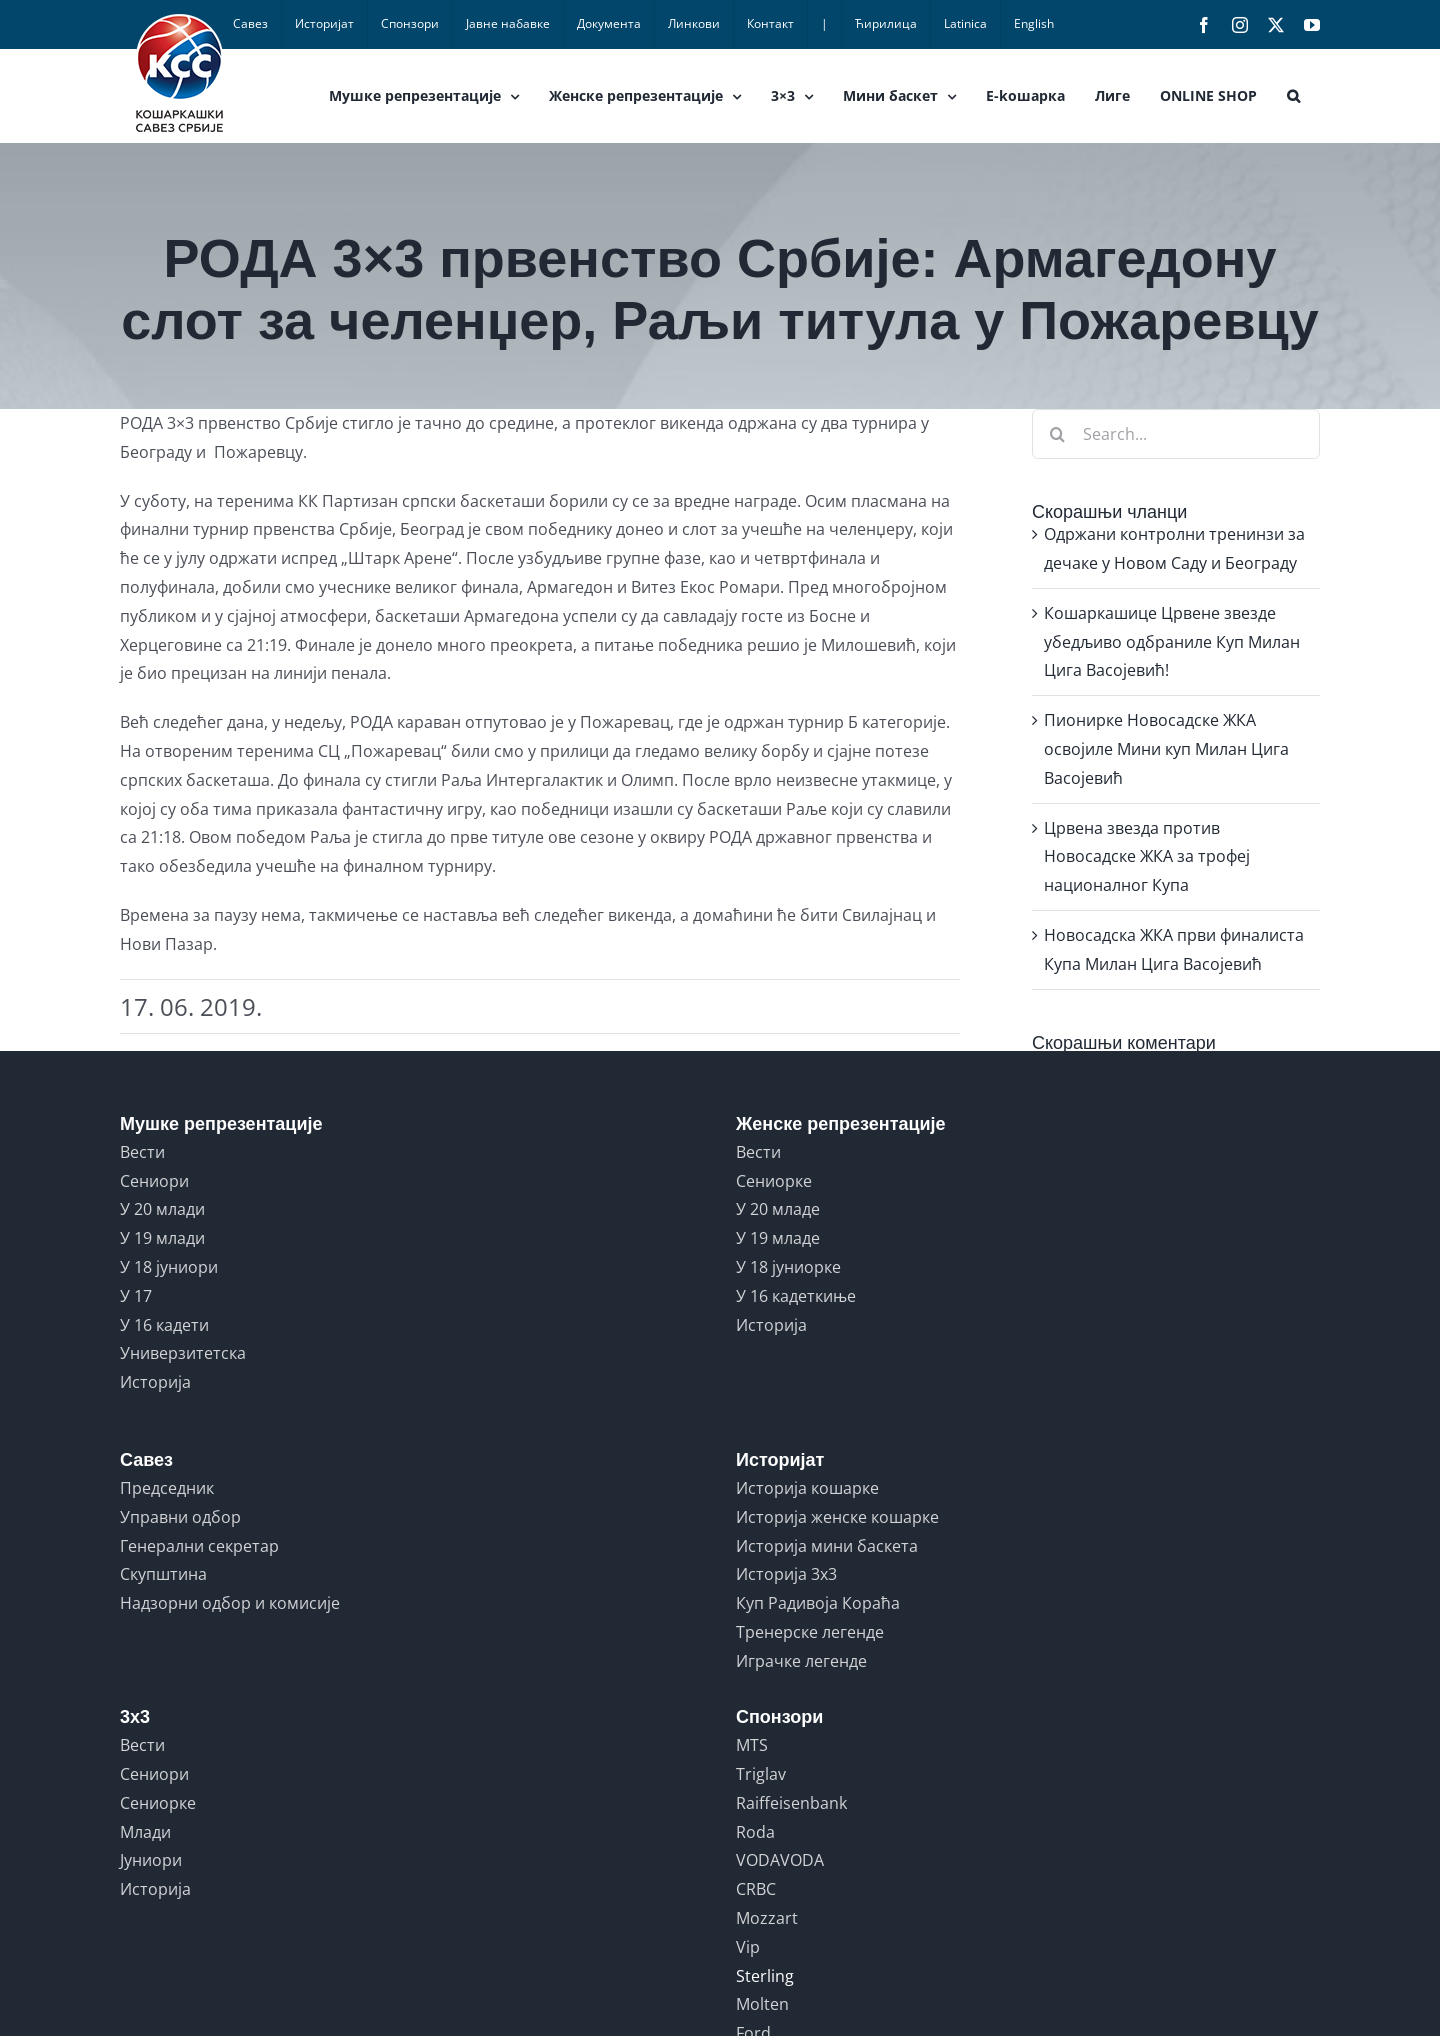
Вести (142, 1152)
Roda (755, 1832)
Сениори (154, 1181)
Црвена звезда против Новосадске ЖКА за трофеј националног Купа (1147, 857)
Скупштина (163, 1574)
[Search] (1057, 434)
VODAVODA (780, 1860)
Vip (748, 1947)
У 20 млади (162, 1209)
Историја (155, 1382)
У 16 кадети (164, 1325)
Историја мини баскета (827, 1546)
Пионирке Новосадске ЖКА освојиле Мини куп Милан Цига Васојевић (1166, 749)
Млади (145, 1832)
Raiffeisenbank (791, 1803)
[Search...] (1176, 434)
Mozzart (767, 1918)
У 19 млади (162, 1238)
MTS (752, 1745)
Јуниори (151, 1860)
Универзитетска (183, 1353)
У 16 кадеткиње (796, 1296)
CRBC (756, 1889)
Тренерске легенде (810, 1632)
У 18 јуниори (169, 1267)
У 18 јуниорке (788, 1267)
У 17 (136, 1296)
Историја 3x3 (786, 1574)
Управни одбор (180, 1517)
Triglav (761, 1774)
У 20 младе (778, 1209)
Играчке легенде (801, 1661)
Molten (762, 2004)
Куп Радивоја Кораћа (818, 1603)
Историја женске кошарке (837, 1517)
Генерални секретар (199, 1546)
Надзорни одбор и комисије (230, 1603)
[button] (1293, 96)
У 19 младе (778, 1238)
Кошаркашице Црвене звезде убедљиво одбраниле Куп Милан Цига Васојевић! (1172, 642)
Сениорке (774, 1181)
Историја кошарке (807, 1488)
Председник (167, 1488)
